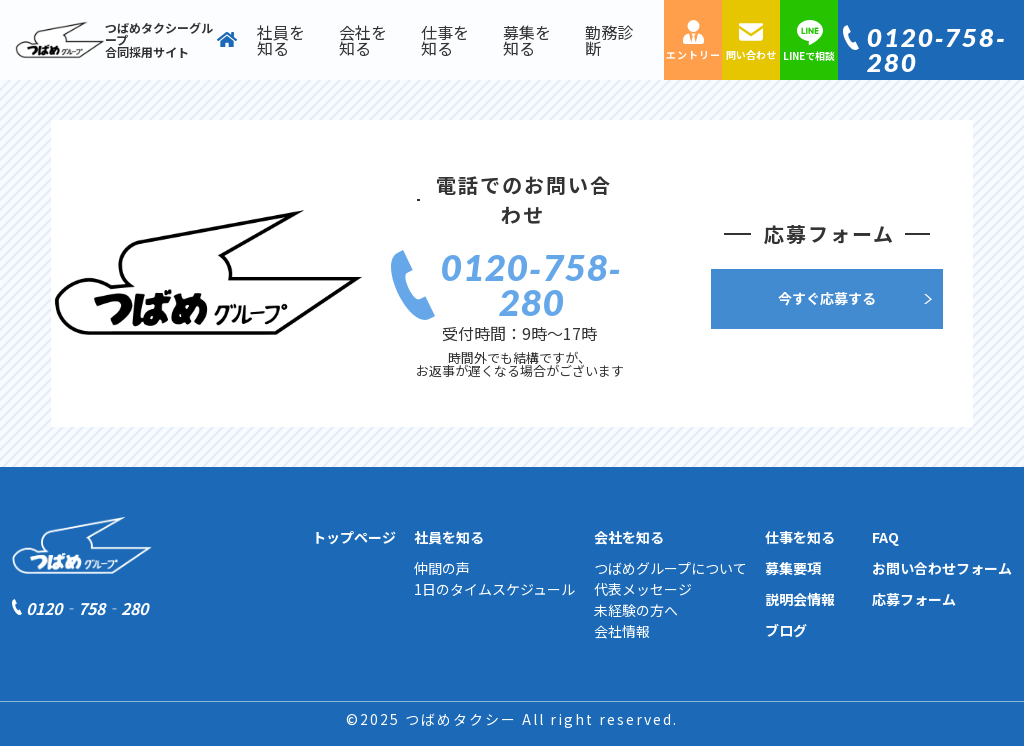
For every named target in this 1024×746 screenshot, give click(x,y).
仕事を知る (445, 40)
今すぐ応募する (827, 298)
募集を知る (527, 40)
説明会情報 (800, 599)
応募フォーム (914, 599)
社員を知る (281, 40)
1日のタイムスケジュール (494, 589)
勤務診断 (609, 40)
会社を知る (363, 40)
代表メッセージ (643, 589)
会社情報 (622, 631)
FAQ (885, 537)
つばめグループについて (670, 568)
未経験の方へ (636, 610)
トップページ (354, 537)
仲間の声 (442, 568)
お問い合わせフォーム (942, 568)
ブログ (786, 630)
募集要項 (793, 568)
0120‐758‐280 (937, 50)
